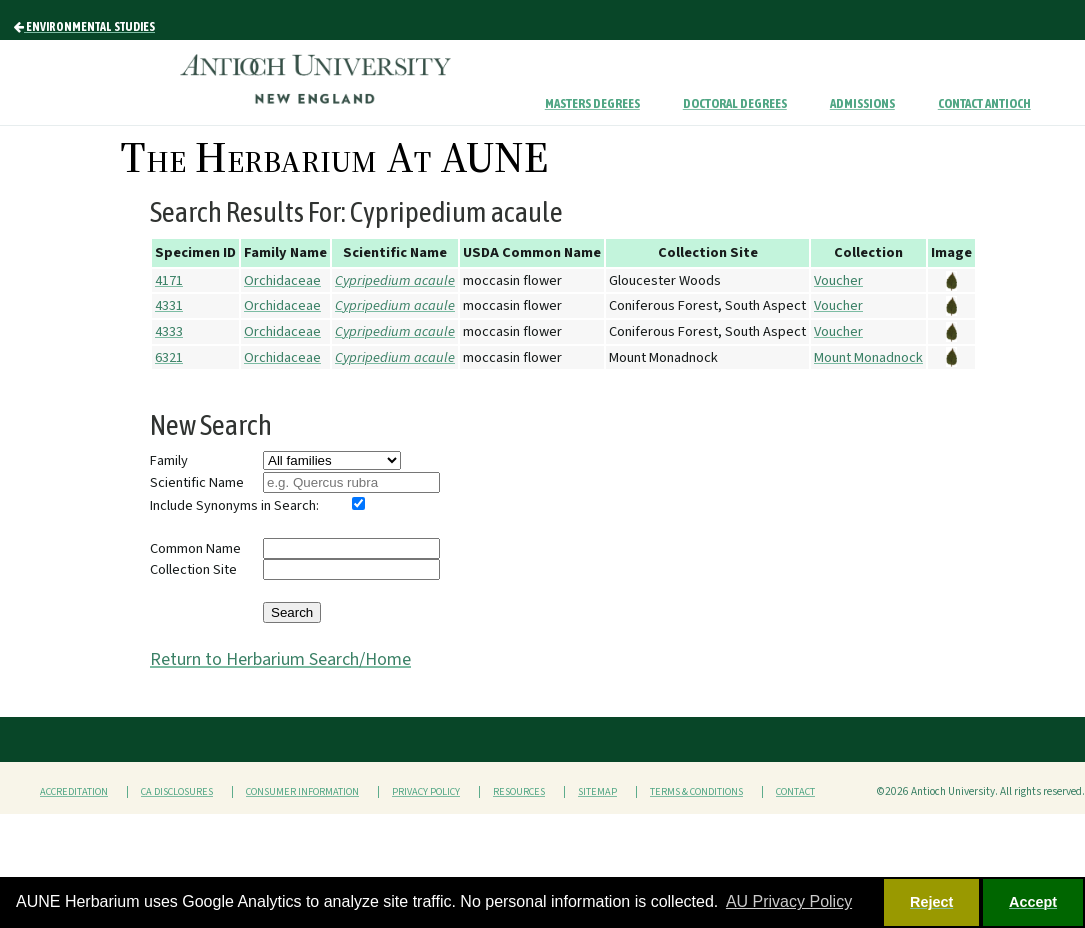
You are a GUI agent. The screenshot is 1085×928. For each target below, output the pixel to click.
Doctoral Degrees (735, 103)
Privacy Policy (426, 792)
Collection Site (193, 569)
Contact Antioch (984, 103)
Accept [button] (1033, 902)
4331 (169, 305)
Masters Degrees (592, 103)
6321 (169, 357)
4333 (169, 331)
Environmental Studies (84, 27)
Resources (519, 792)
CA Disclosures (177, 792)
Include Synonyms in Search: (234, 505)
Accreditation (74, 792)
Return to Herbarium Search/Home (280, 659)
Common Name (195, 548)
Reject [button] (931, 902)
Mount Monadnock (868, 357)
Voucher (838, 280)
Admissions (862, 103)
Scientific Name (197, 482)
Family (169, 460)
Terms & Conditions (696, 792)
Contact (795, 792)
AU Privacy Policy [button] (789, 901)
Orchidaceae (282, 280)
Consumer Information (302, 792)
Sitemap (597, 792)
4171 (169, 280)
